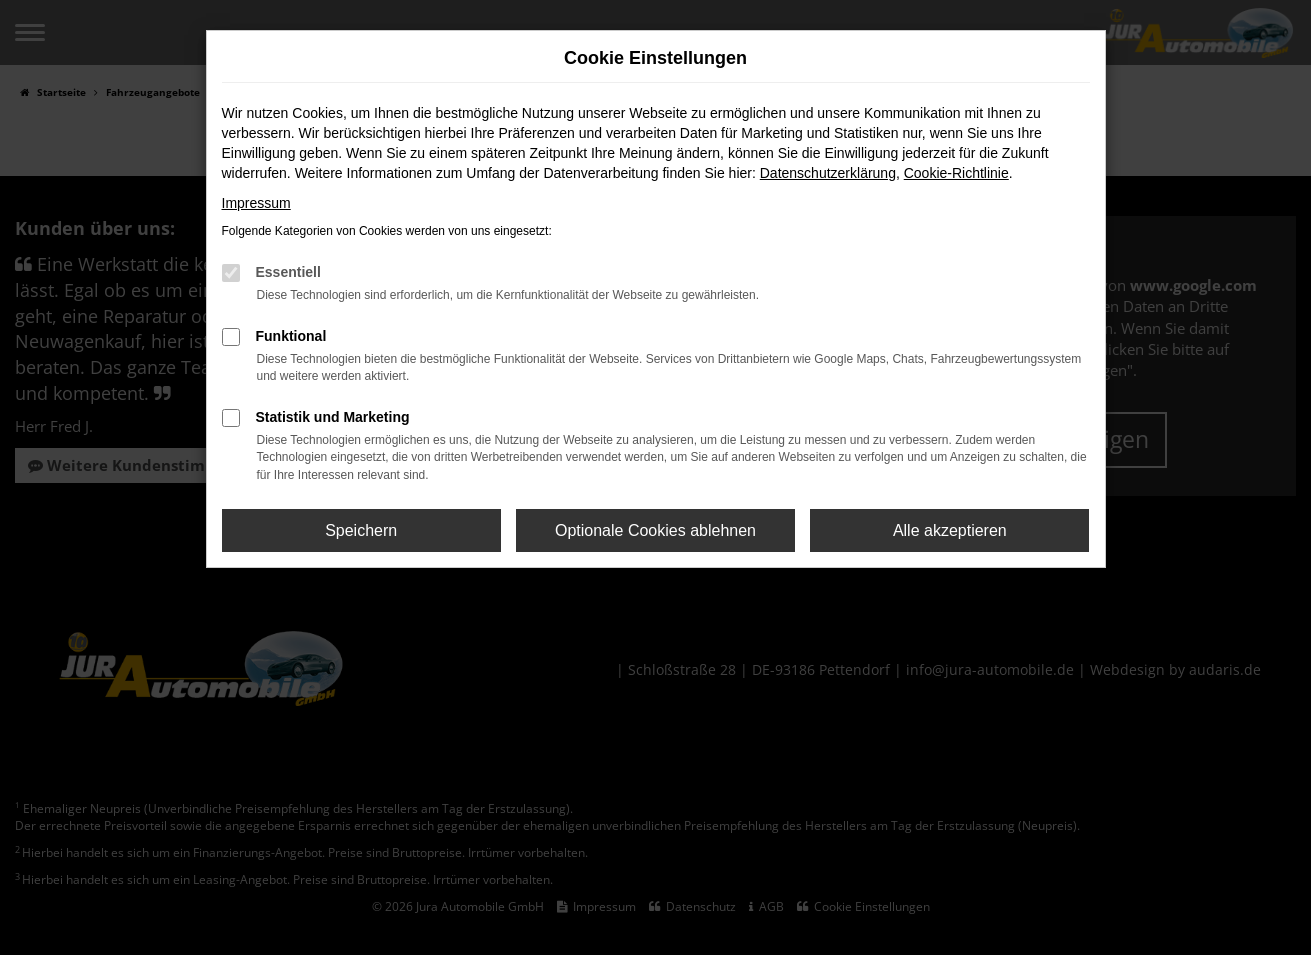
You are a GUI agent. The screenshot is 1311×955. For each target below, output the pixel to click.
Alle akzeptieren (950, 530)
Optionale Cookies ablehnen (655, 530)
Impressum (256, 203)
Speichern (361, 530)
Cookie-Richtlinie (956, 173)
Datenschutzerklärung (828, 173)
